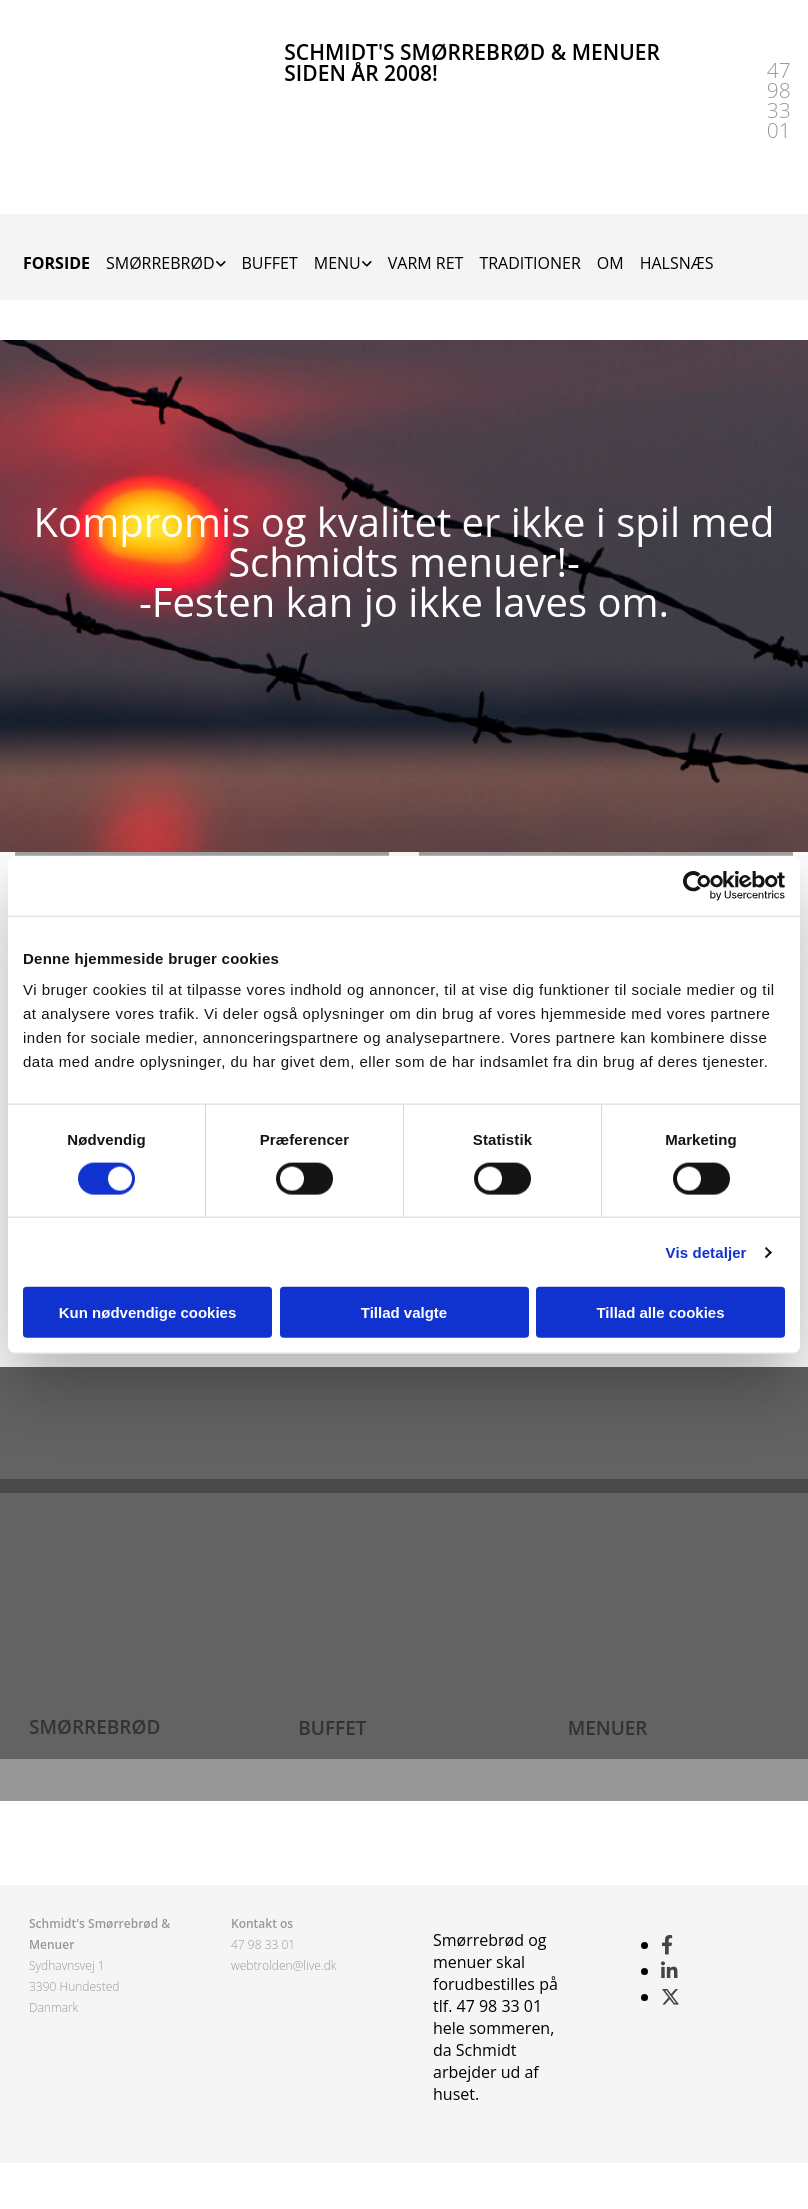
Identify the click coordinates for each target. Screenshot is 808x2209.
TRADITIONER (529, 263)
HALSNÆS (677, 263)
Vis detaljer (706, 1251)
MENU (337, 263)
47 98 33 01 (263, 1944)
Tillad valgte (404, 1312)
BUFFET (270, 263)
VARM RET (426, 263)
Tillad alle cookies (660, 1312)
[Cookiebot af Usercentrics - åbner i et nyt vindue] (697, 885)
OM (610, 263)
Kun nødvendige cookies (148, 1312)
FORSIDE (56, 263)
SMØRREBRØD (160, 263)
